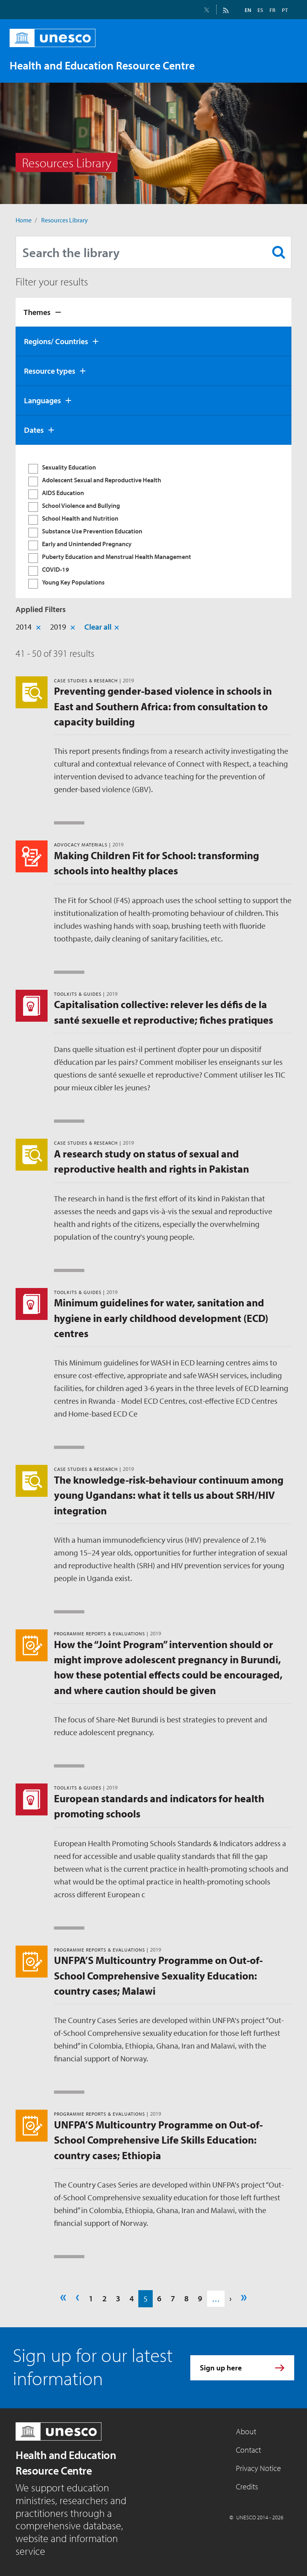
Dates (34, 430)
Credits (247, 2486)
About (246, 2431)
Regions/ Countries (56, 341)
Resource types (49, 371)
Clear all (98, 627)
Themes (37, 312)
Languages (42, 400)
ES (260, 10)
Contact (248, 2450)
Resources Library (64, 220)
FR (272, 10)
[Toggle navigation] (283, 65)
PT (285, 10)
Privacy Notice (258, 2468)
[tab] (153, 312)
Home (24, 220)
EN (248, 10)
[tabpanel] (153, 521)
